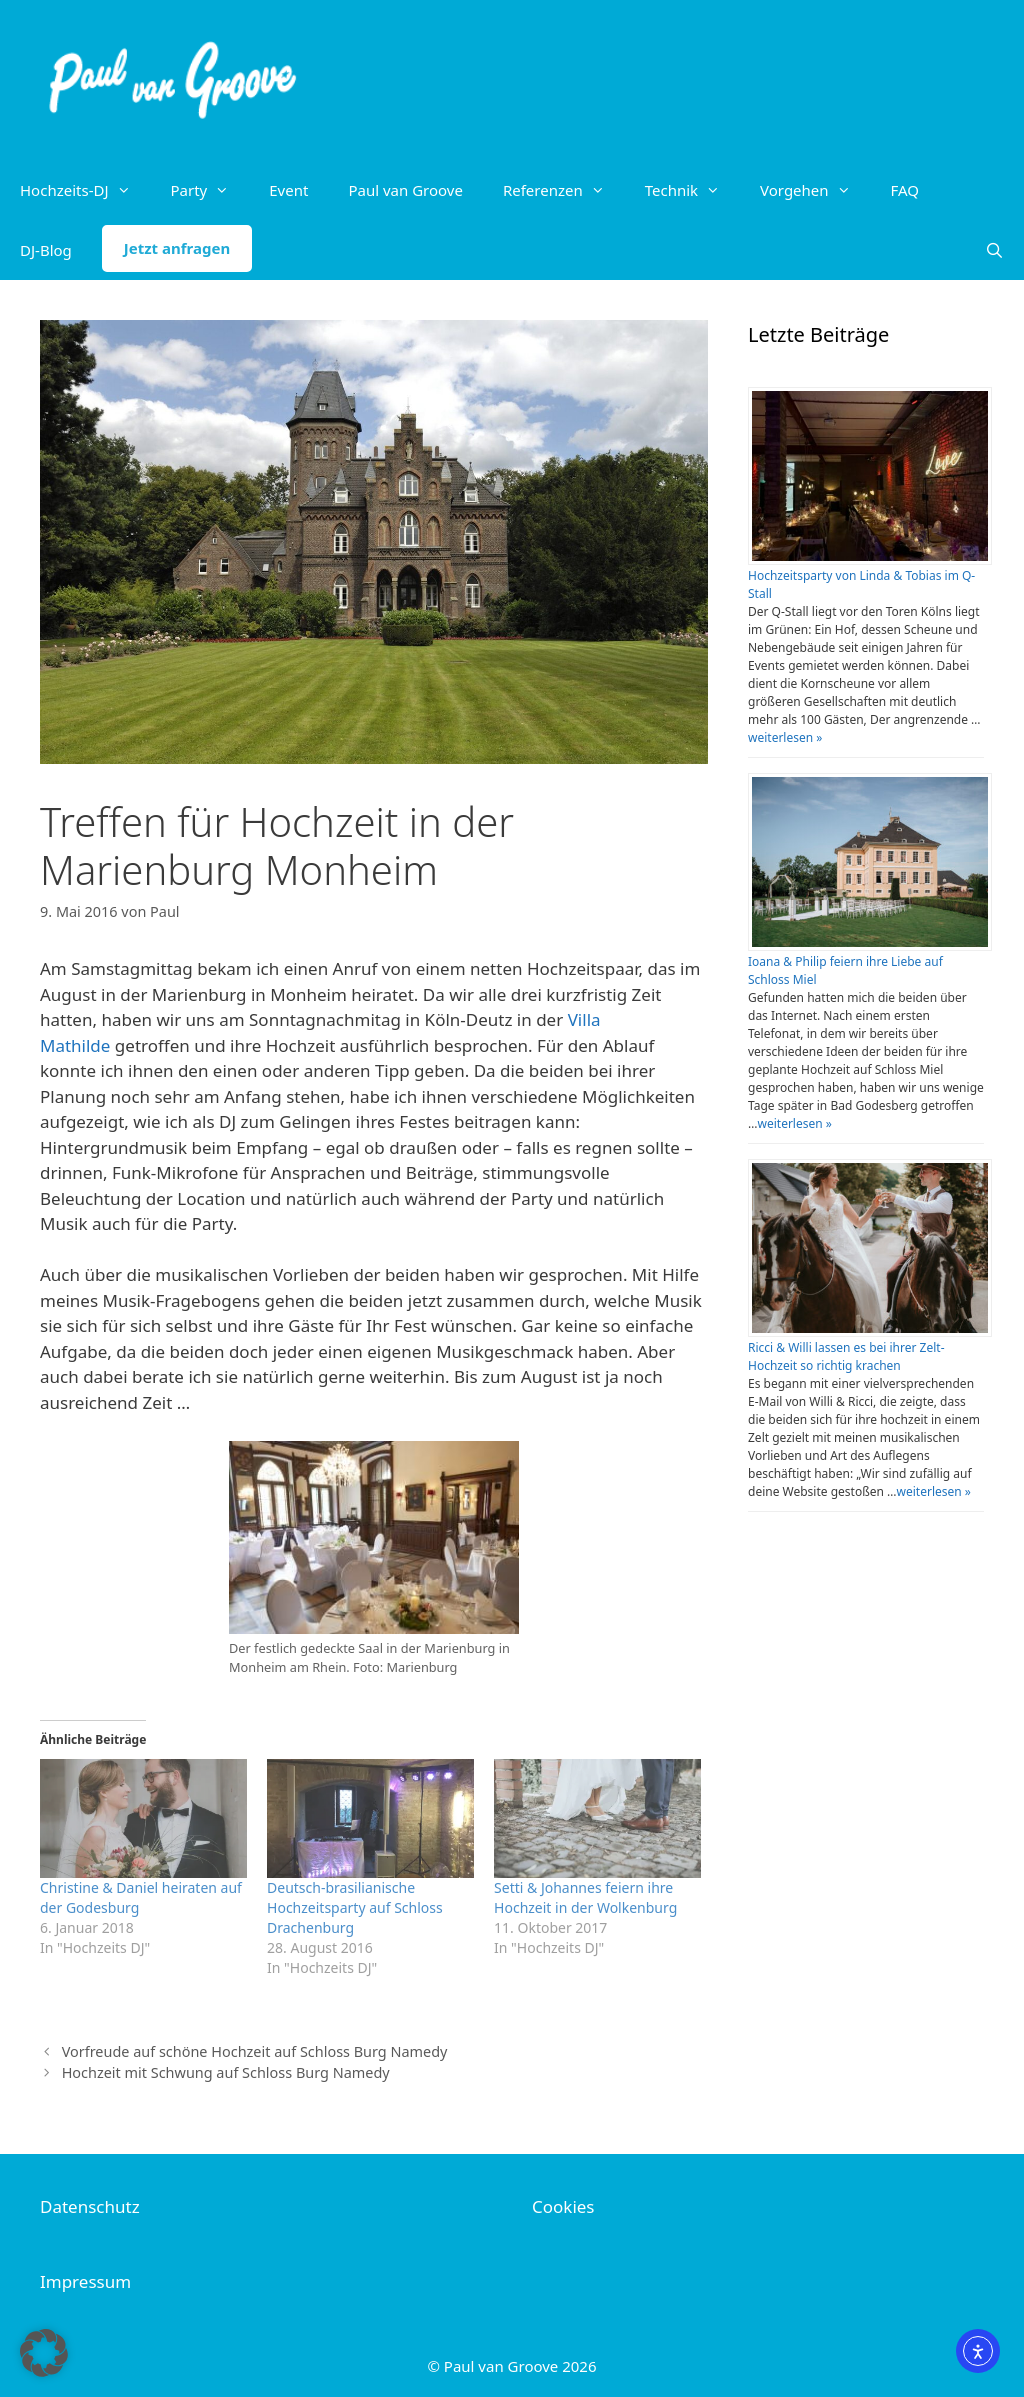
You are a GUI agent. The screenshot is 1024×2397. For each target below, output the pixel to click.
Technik (692, 190)
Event (288, 190)
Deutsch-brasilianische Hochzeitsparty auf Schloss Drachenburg (355, 1907)
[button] (44, 2353)
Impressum (85, 2281)
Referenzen (564, 190)
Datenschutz (90, 2206)
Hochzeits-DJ (85, 190)
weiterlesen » (785, 737)
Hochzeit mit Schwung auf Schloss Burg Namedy (226, 2072)
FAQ (905, 190)
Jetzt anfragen (177, 248)
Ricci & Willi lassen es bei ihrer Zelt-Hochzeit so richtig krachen (846, 1356)
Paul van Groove (405, 190)
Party (210, 190)
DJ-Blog (46, 250)
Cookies (563, 2206)
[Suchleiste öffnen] (994, 250)
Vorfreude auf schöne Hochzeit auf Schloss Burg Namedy (255, 2051)
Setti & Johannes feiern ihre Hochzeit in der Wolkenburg (585, 1897)
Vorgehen (815, 190)
